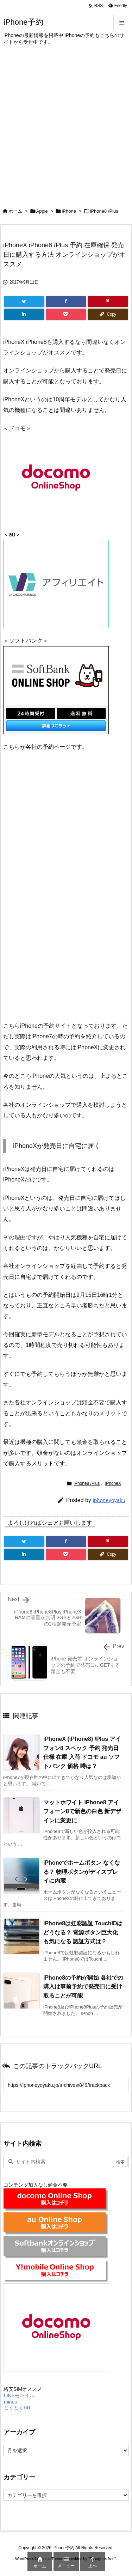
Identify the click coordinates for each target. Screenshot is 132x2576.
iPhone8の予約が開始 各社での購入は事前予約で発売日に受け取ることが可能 (83, 1987)
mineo (10, 2402)
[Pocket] (66, 314)
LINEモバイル (19, 2395)
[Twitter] (24, 301)
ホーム (15, 211)
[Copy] (108, 314)
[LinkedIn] (24, 314)
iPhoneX (113, 1483)
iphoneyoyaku (109, 1500)
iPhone (69, 211)
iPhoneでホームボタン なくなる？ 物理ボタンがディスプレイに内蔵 (81, 1872)
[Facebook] (66, 301)
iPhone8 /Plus (104, 211)
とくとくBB (17, 2407)
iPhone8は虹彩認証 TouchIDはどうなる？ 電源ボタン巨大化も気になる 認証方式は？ (82, 1932)
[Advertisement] (66, 126)
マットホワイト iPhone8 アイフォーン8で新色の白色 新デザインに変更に (82, 1811)
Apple (42, 211)
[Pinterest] (108, 301)
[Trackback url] (66, 2085)
